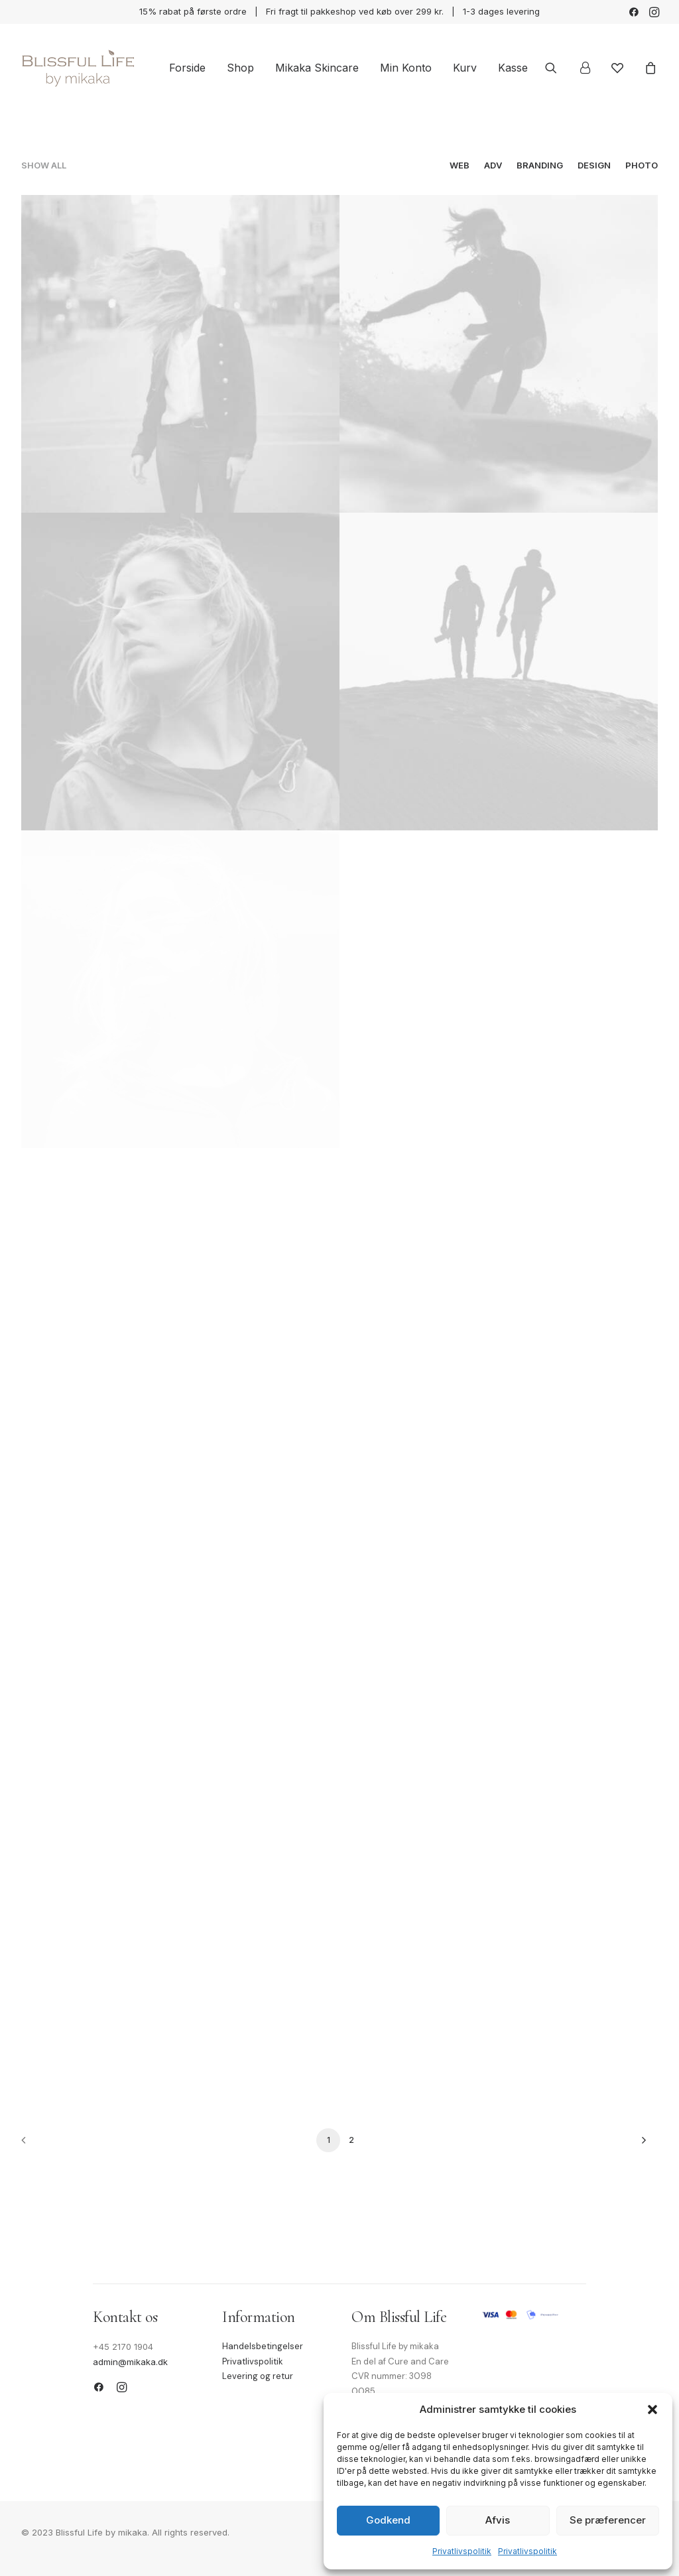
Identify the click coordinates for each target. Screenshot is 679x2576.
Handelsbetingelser (262, 2346)
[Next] (640, 2144)
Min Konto (406, 67)
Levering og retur (257, 2376)
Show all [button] (43, 165)
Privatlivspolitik (461, 2551)
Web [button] (459, 165)
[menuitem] (634, 12)
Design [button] (594, 165)
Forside (187, 67)
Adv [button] (493, 165)
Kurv (465, 67)
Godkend (388, 2520)
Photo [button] (641, 165)
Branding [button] (540, 165)
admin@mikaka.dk (130, 2361)
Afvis (497, 2520)
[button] (652, 2409)
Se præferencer (608, 2520)
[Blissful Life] (78, 68)
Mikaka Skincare (317, 67)
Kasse (513, 67)
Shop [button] (240, 67)
